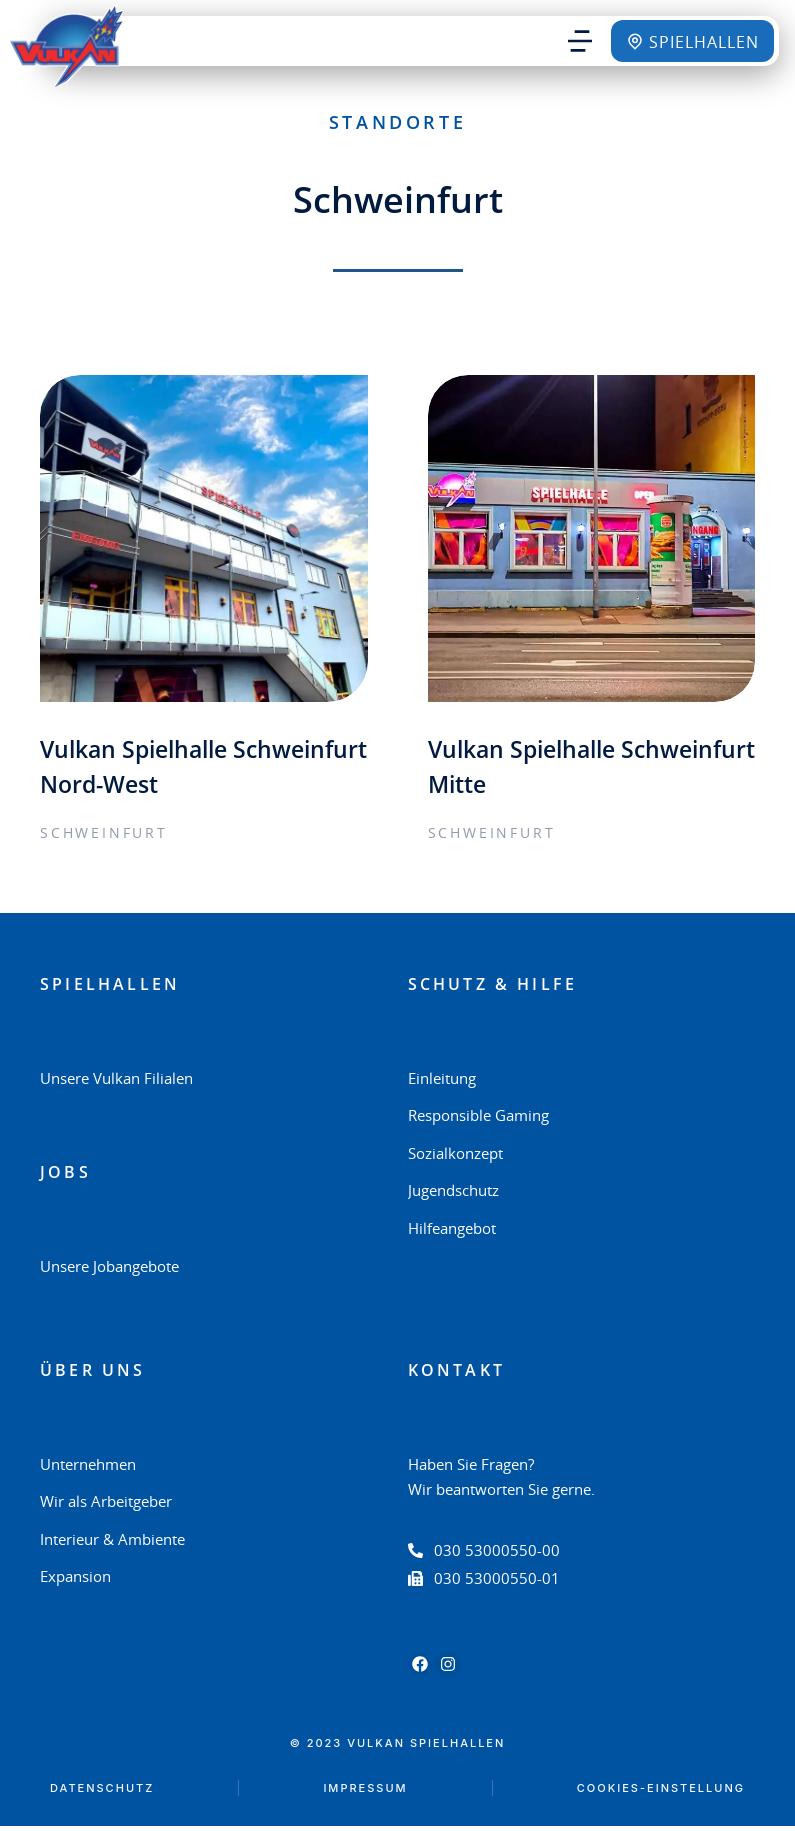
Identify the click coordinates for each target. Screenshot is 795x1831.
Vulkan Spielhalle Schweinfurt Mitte (536, 769)
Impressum (365, 1792)
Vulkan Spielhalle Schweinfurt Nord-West (181, 769)
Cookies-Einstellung (661, 1792)
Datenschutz (102, 1792)
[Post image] (204, 539)
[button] (580, 41)
